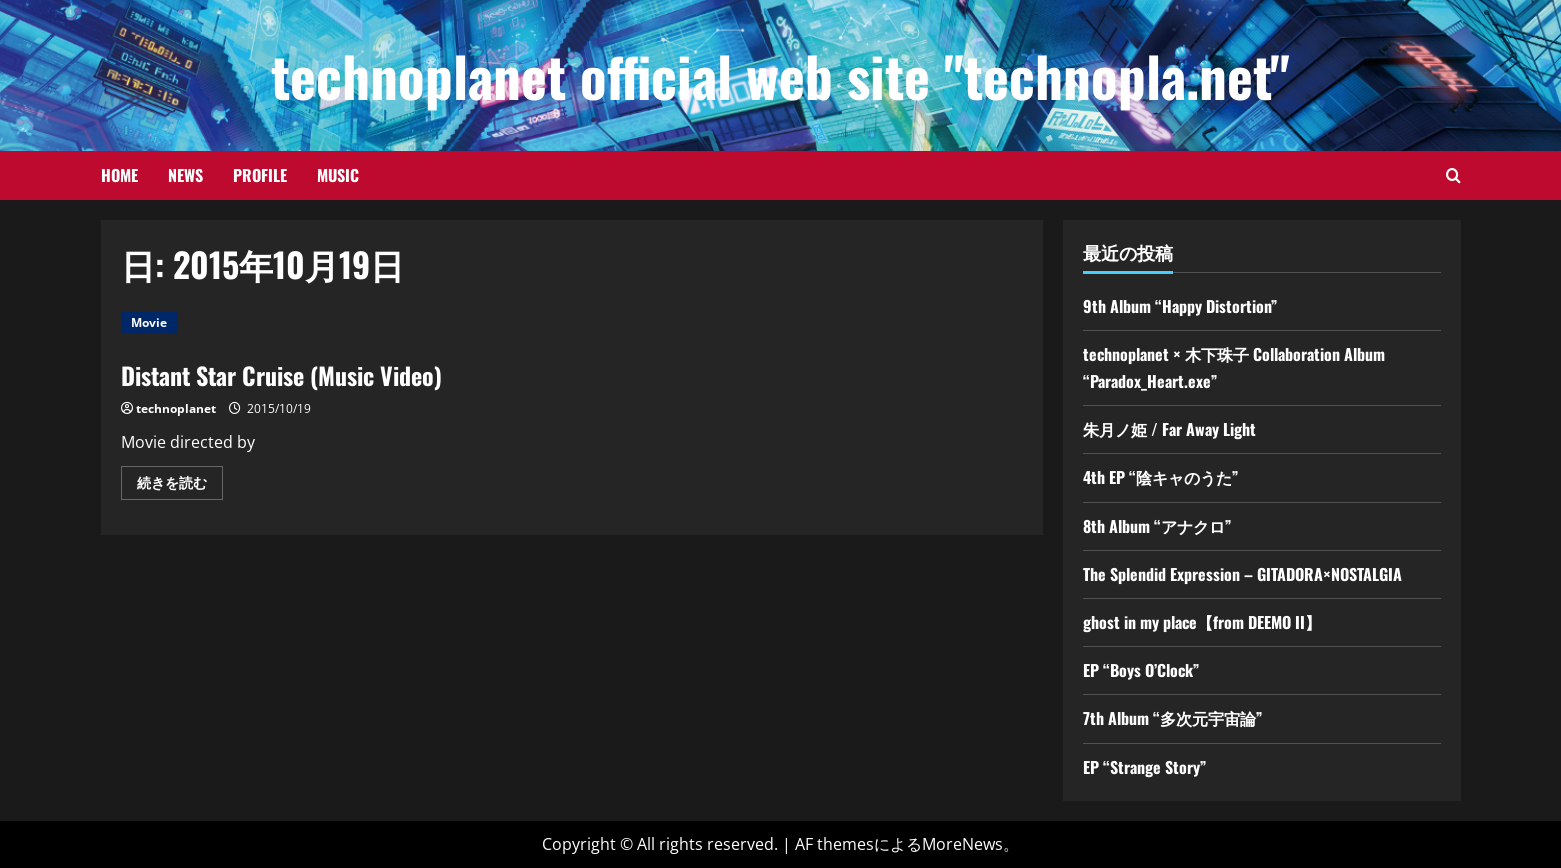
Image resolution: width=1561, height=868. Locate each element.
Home (119, 175)
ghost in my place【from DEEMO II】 (1202, 622)
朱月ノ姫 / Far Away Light (1169, 429)
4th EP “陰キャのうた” (1160, 477)
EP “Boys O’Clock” (1141, 670)
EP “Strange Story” (1144, 767)
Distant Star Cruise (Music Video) (281, 375)
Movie (149, 322)
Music (338, 175)
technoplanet (176, 408)
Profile (260, 175)
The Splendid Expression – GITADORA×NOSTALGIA (1242, 574)
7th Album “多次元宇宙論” (1172, 718)
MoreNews (962, 844)
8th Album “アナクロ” (1157, 526)
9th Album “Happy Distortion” (1180, 306)
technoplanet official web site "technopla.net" (780, 75)
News (185, 175)
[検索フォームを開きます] (1453, 175)
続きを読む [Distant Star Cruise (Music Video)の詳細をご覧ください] (180, 486)
